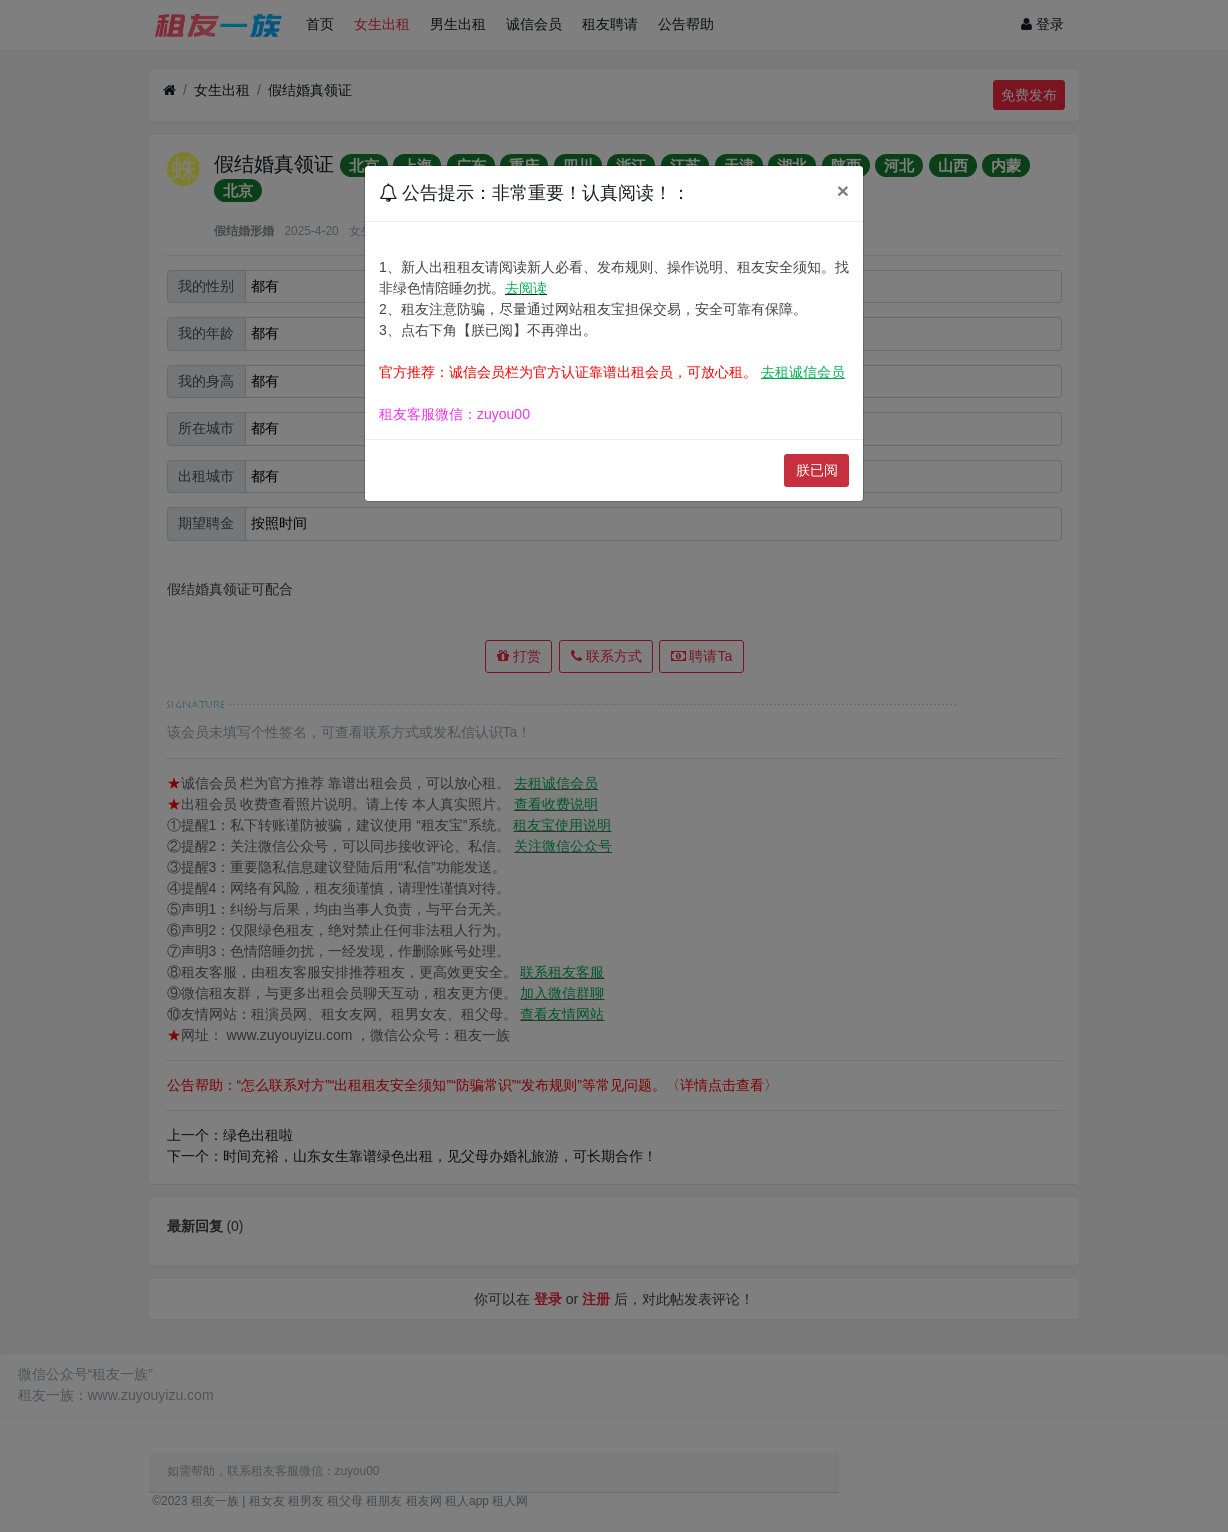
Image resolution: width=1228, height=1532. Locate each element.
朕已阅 (817, 470)
